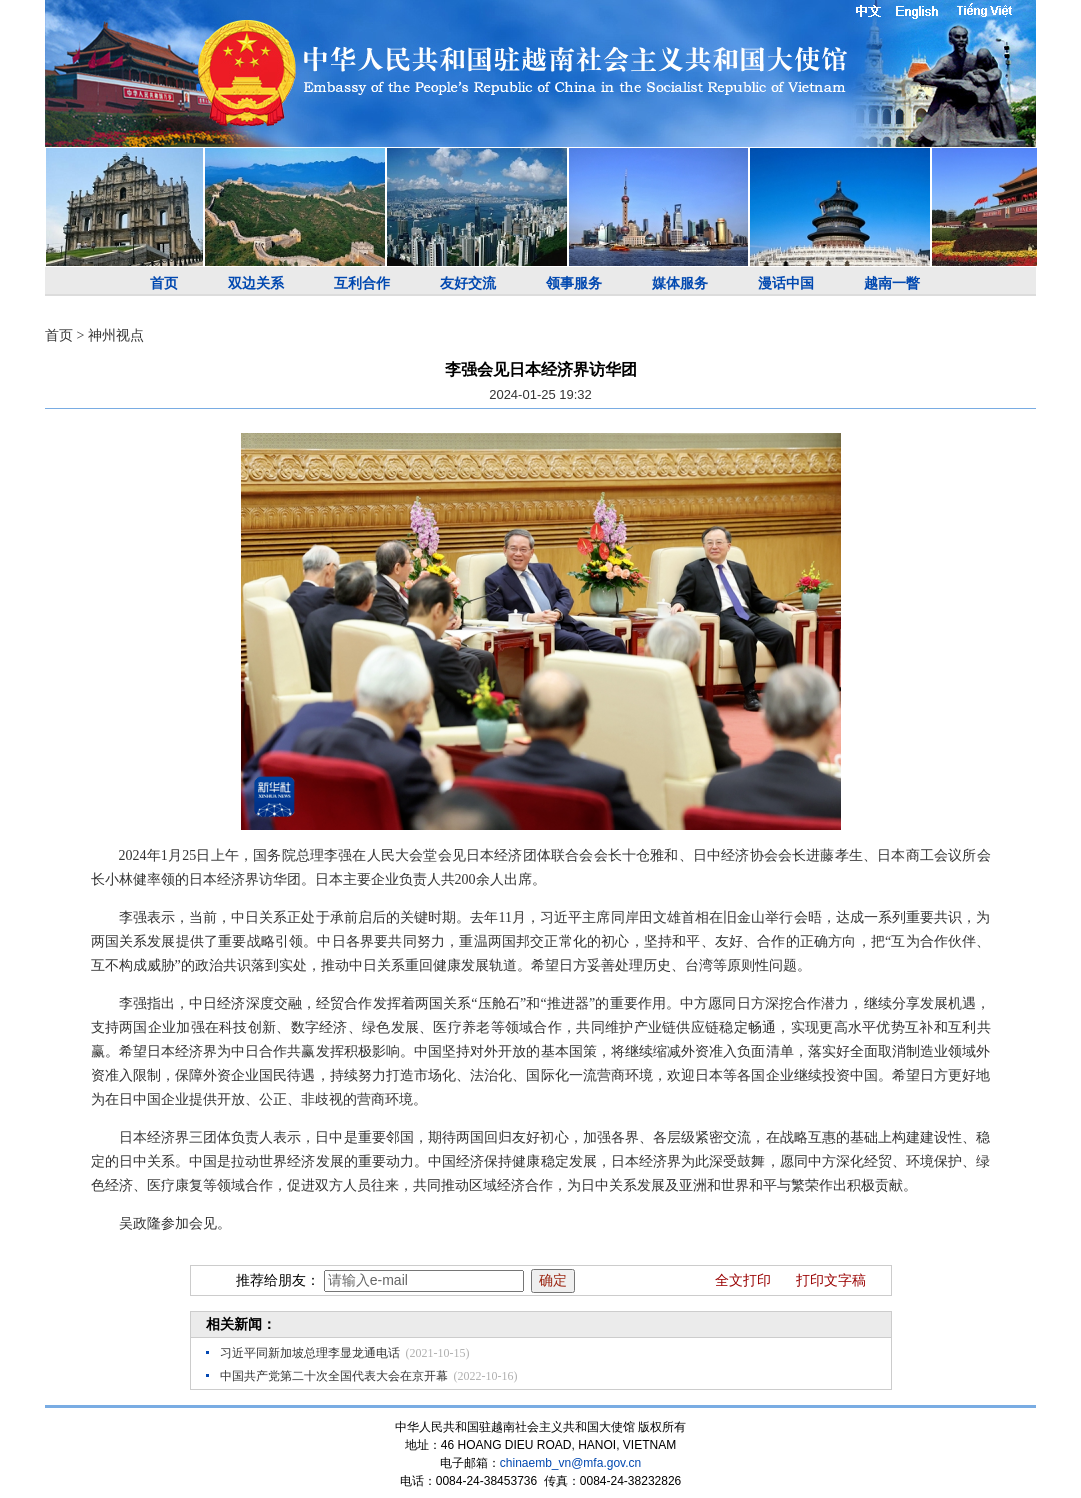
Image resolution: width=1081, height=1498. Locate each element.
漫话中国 (786, 283)
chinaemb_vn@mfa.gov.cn (570, 1463)
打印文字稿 (831, 1280)
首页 (164, 283)
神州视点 (116, 335)
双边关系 (256, 283)
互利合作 (362, 283)
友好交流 (468, 283)
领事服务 (574, 283)
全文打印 (743, 1280)
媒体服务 (680, 283)
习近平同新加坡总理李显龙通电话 (310, 1353)
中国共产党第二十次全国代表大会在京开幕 (334, 1376)
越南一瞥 (892, 283)
